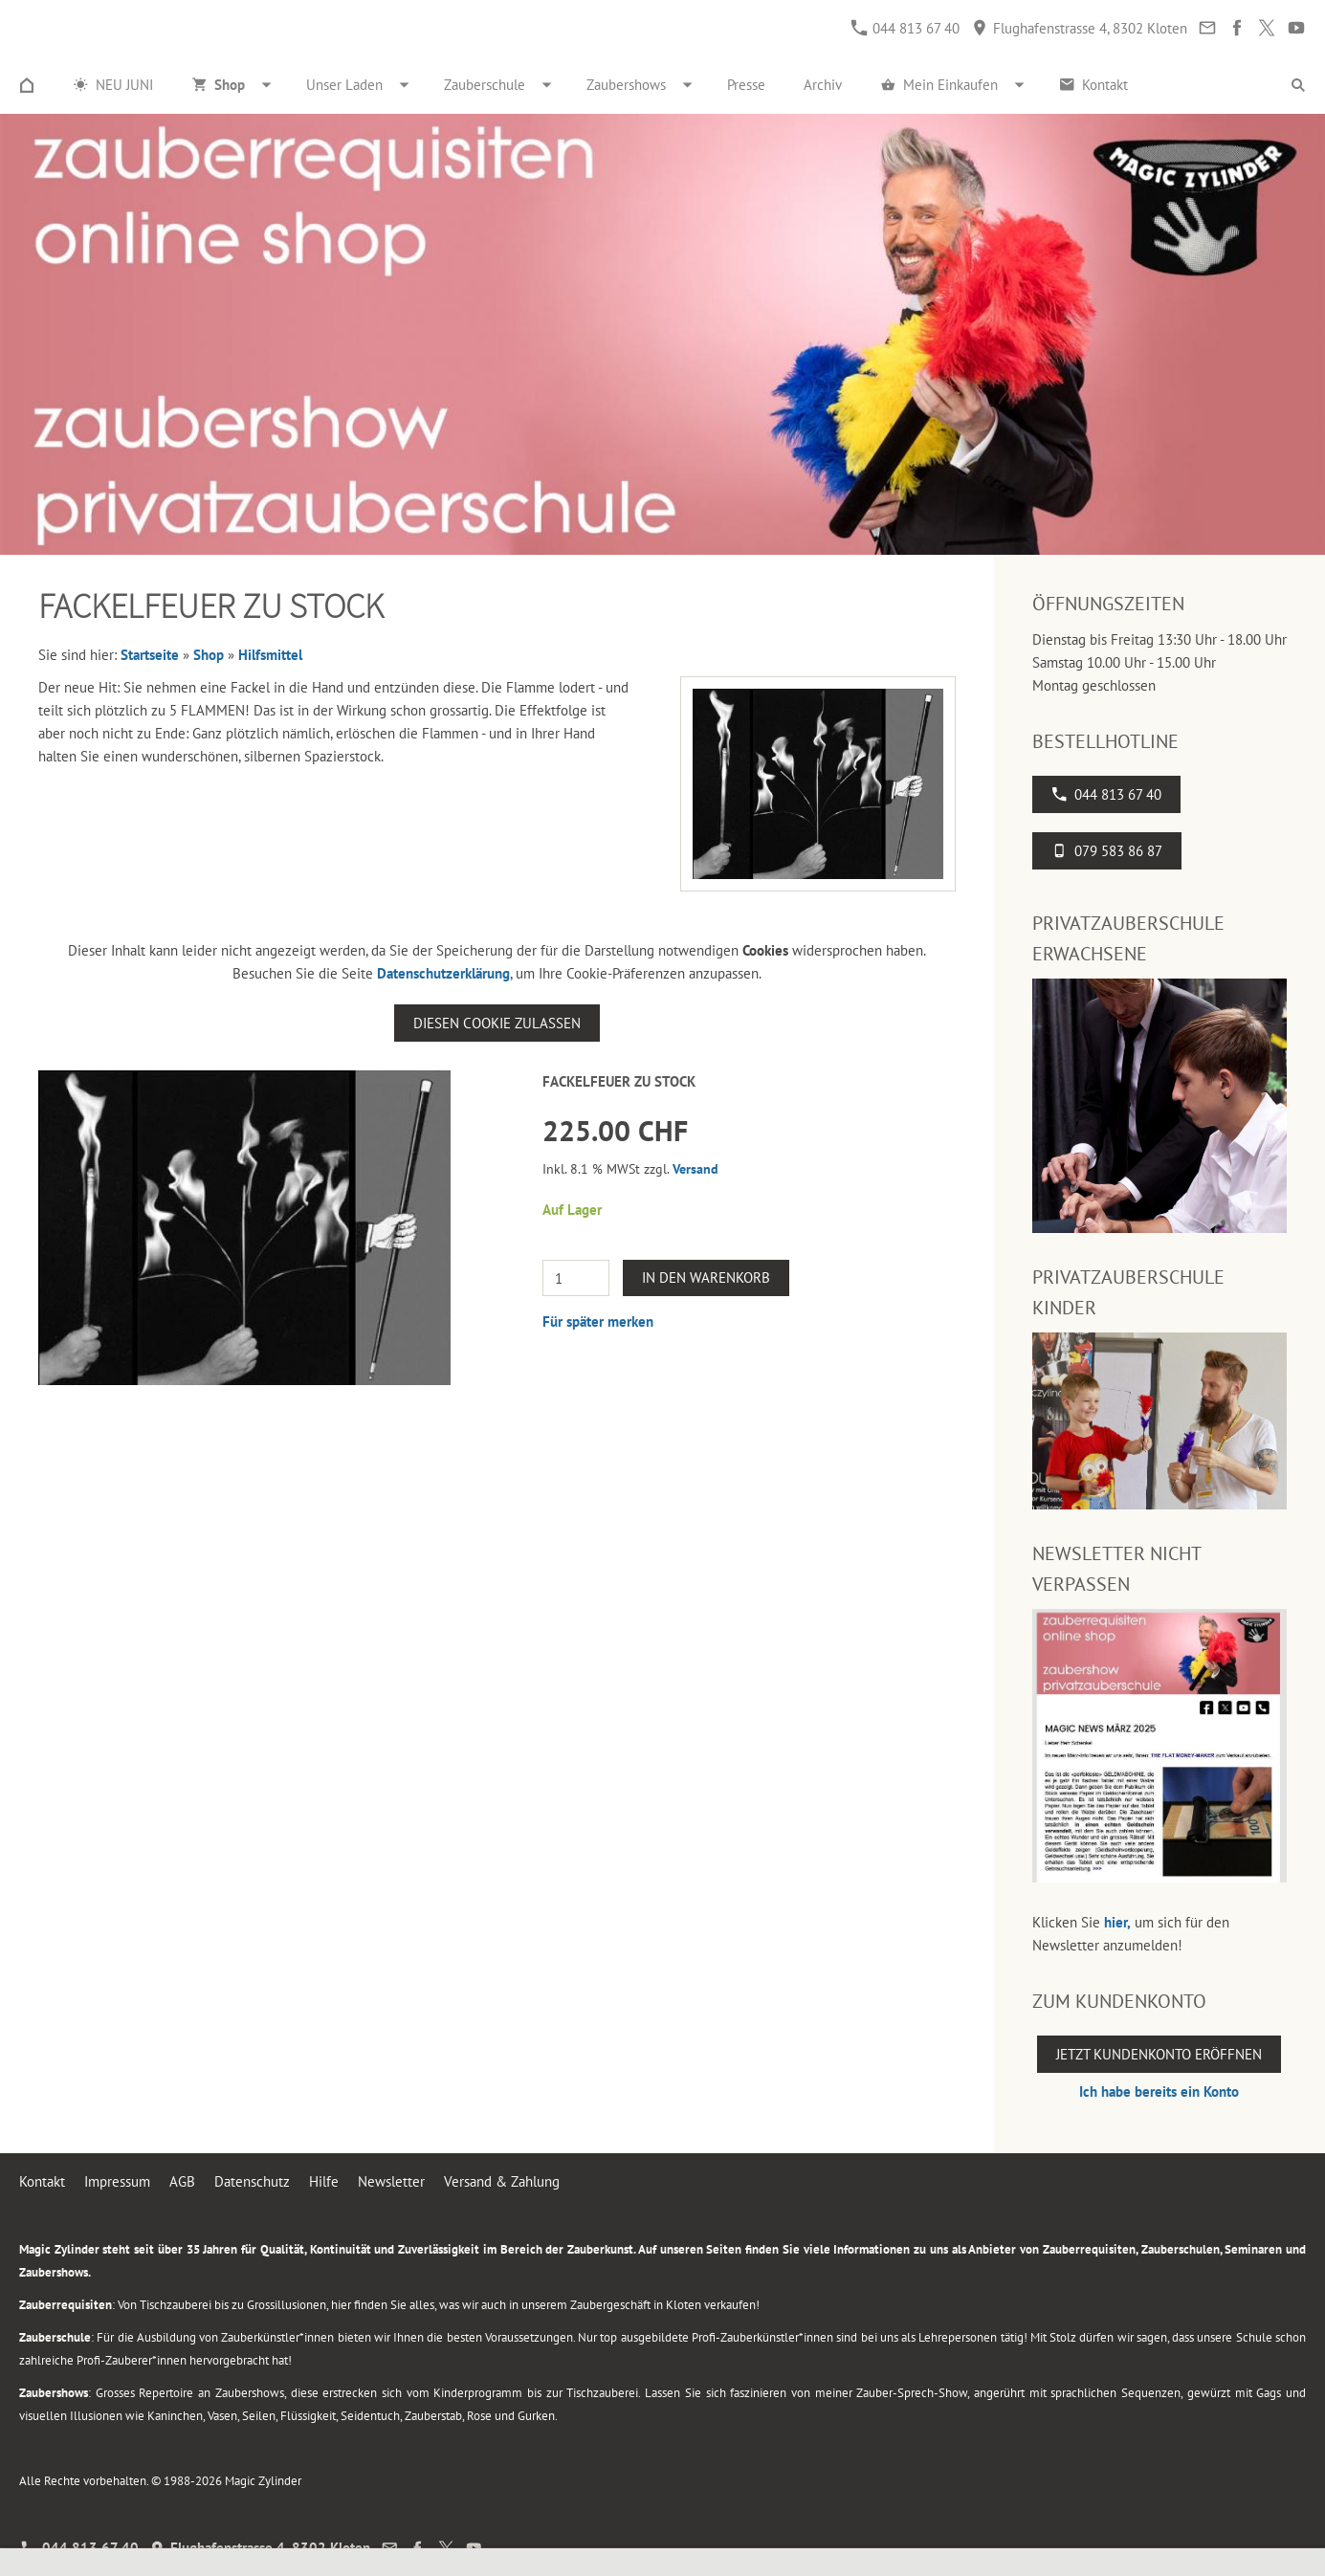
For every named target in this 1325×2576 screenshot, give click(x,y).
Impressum (117, 2181)
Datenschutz (252, 2181)
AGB (182, 2181)
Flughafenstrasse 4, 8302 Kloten (1079, 28)
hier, (1117, 1922)
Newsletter (391, 2181)
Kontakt (42, 2181)
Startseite (150, 655)
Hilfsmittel (270, 655)
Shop (208, 655)
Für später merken (597, 1321)
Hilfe (324, 2181)
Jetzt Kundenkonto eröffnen (1159, 2054)
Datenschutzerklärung (443, 973)
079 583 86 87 (1106, 851)
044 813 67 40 (905, 28)
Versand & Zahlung (502, 2181)
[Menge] (575, 1278)
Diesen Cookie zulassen (497, 1023)
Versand (695, 1169)
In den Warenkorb (706, 1277)
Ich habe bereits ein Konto (1159, 2091)
